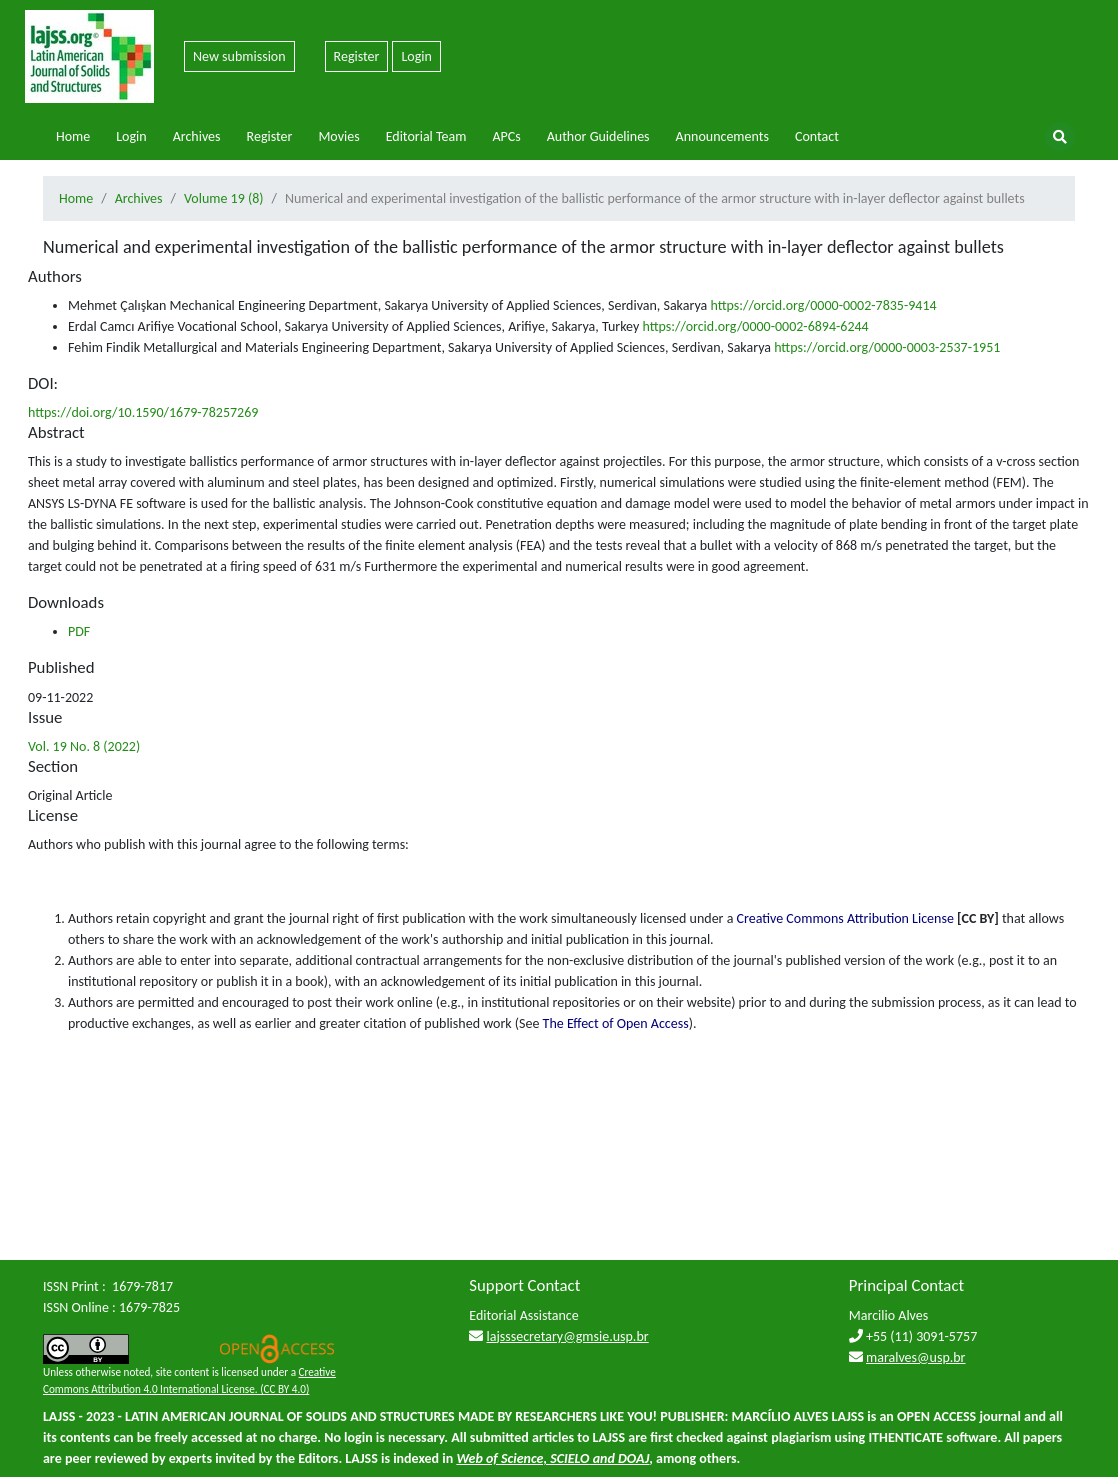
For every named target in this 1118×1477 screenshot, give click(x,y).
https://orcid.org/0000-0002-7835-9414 (823, 305)
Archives (197, 136)
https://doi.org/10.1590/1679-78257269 (143, 412)
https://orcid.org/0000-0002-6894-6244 (755, 326)
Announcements (722, 136)
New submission (239, 56)
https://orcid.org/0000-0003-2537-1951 (887, 347)
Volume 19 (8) (224, 198)
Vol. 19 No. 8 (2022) (84, 746)
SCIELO (569, 1458)
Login (416, 56)
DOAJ (633, 1458)
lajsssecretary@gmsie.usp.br (568, 1336)
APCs (506, 136)
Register (357, 56)
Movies (338, 136)
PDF (79, 631)
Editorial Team (426, 136)
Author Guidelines (598, 136)
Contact (817, 136)
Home (73, 136)
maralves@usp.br (916, 1357)
